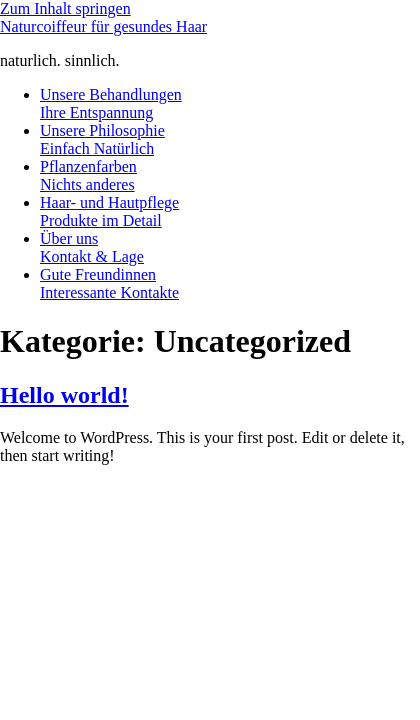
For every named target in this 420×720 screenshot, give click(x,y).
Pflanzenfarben (88, 175)
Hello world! (64, 395)
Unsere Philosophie (102, 139)
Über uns (92, 247)
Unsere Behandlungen (111, 103)
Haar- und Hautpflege (109, 211)
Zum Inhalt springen (65, 8)
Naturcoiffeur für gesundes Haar (103, 26)
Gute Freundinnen (109, 283)
